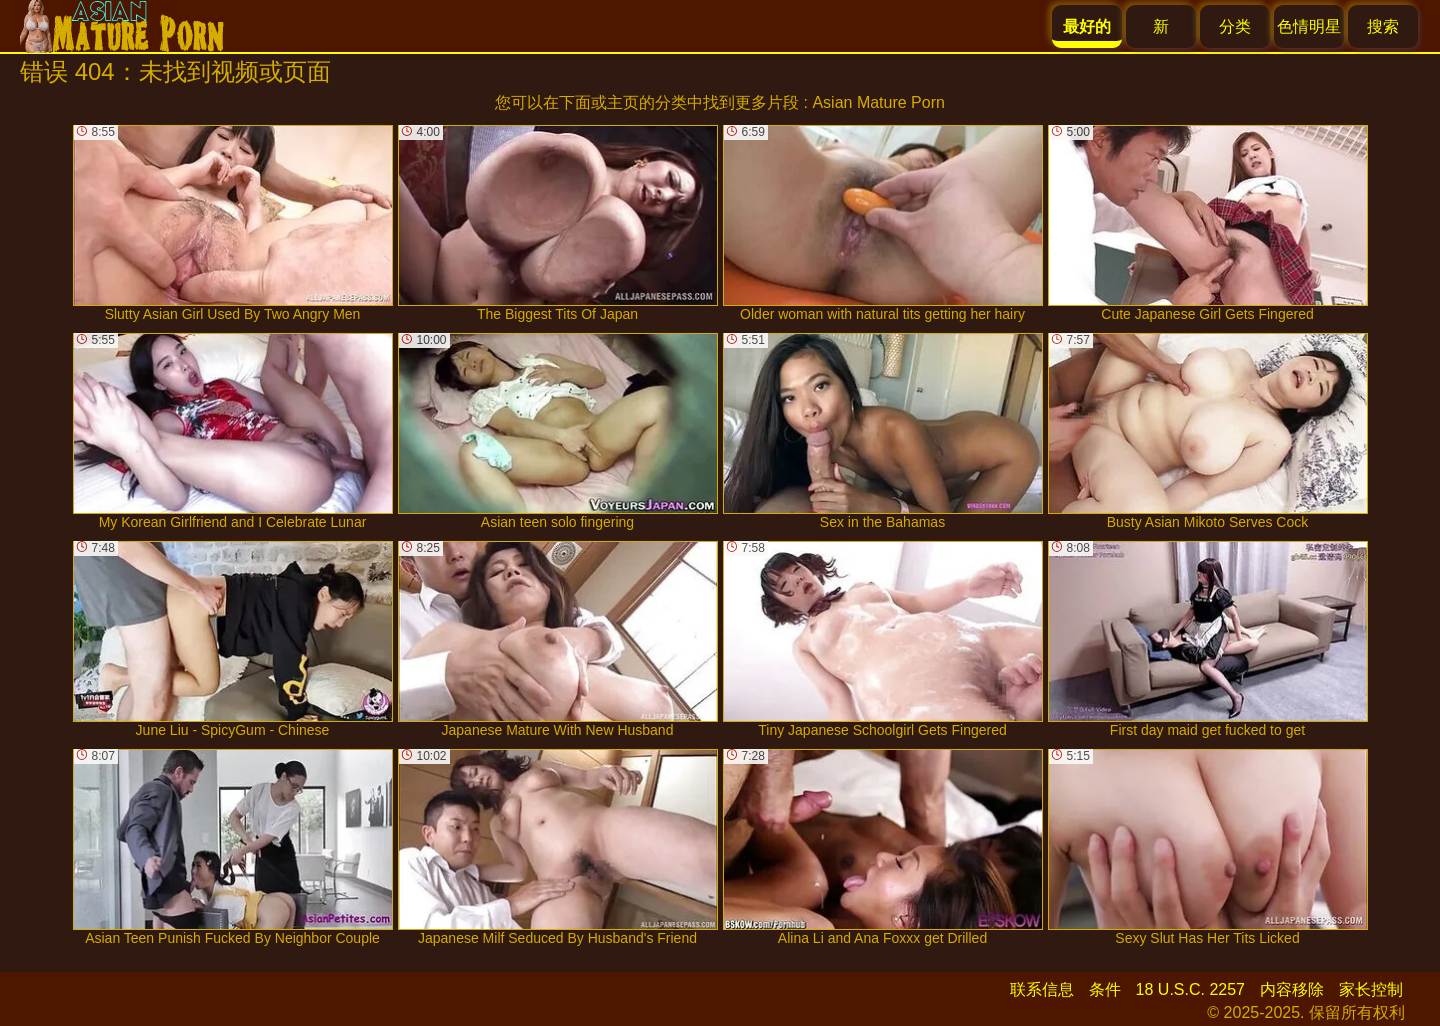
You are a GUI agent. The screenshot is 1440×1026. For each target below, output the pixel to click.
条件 (1105, 989)
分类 (1235, 26)
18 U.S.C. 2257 (1190, 989)
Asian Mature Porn (878, 102)
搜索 (1383, 26)
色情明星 (1309, 26)
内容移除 (1292, 989)
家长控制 (1371, 989)
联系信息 (1042, 989)
